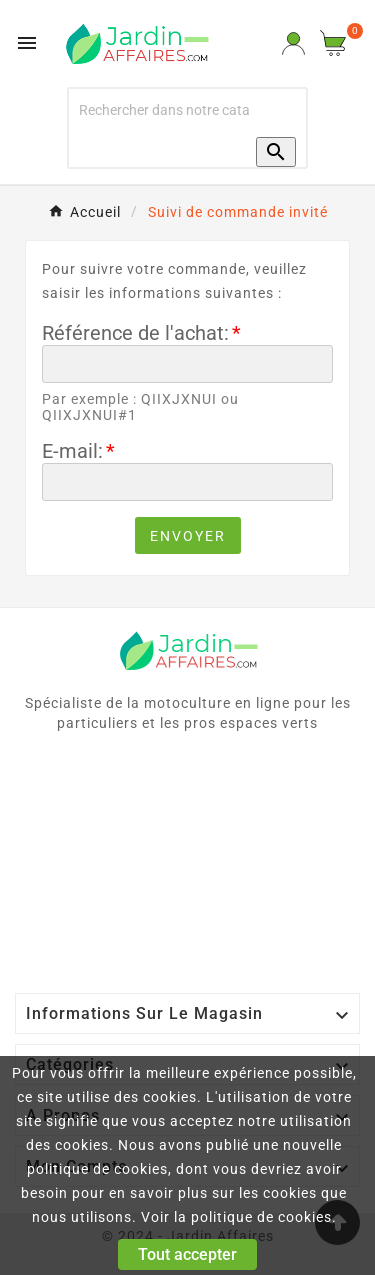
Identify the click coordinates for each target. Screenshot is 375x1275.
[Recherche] (164, 110)
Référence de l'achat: (135, 333)
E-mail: (72, 451)
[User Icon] (293, 43)
